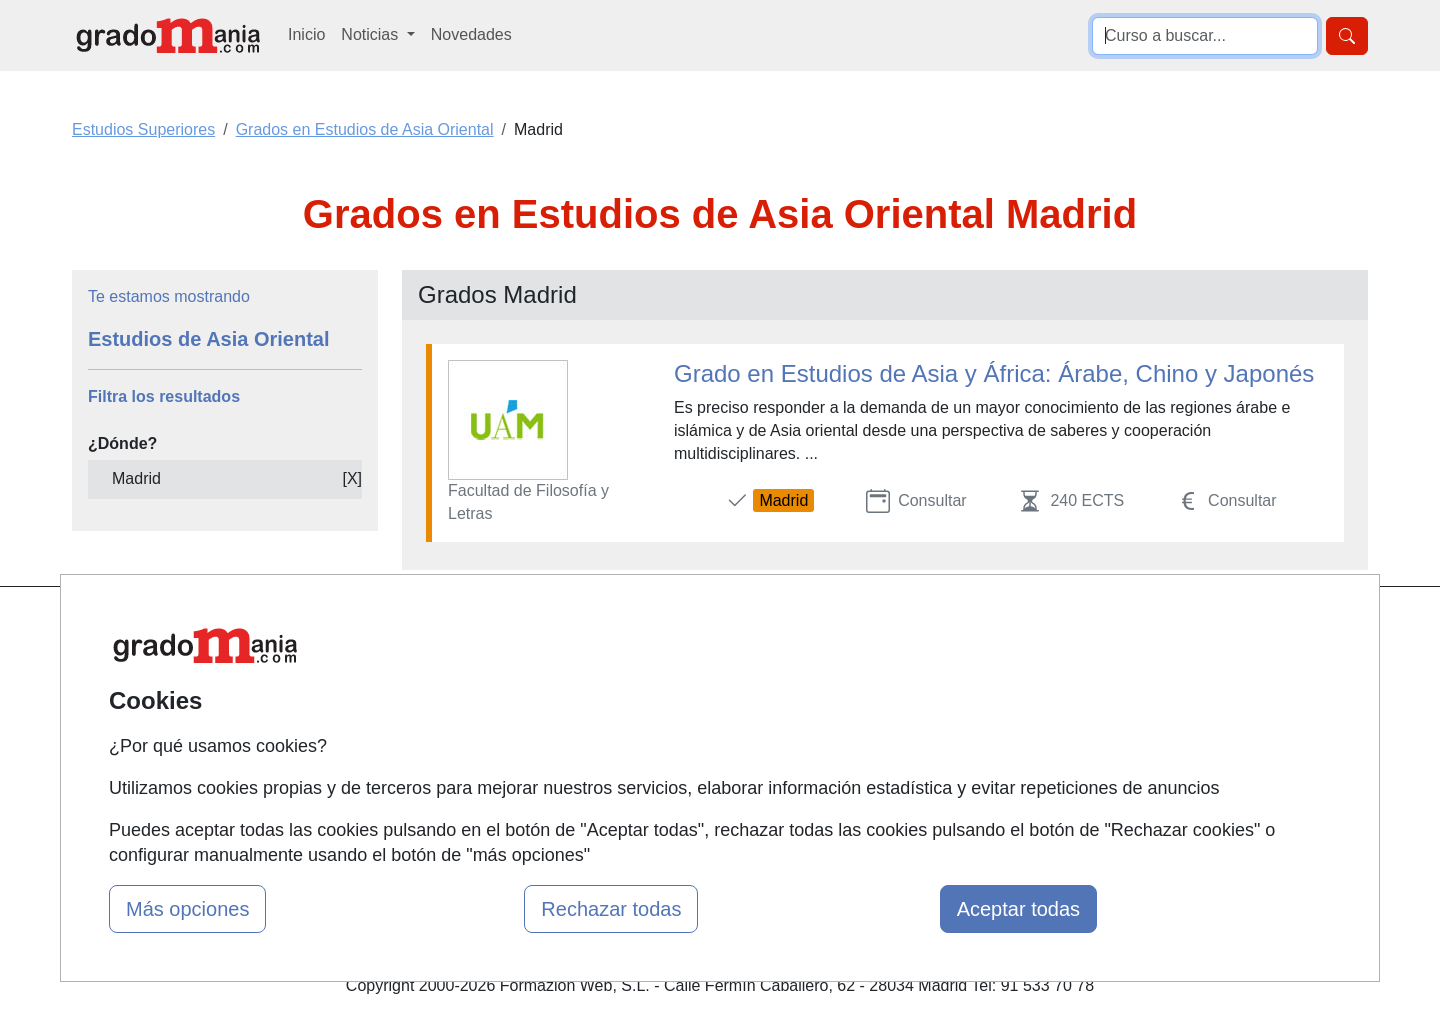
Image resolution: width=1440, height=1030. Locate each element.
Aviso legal (896, 705)
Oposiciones (682, 783)
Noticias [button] (371, 34)
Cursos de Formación (714, 744)
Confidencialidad (917, 667)
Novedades (471, 34)
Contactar (892, 628)
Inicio (306, 34)
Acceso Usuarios (478, 744)
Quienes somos (473, 667)
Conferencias (685, 705)
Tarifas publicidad (480, 705)
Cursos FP (676, 667)
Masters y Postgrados (715, 628)
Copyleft (887, 744)
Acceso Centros (474, 783)
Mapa (438, 628)
